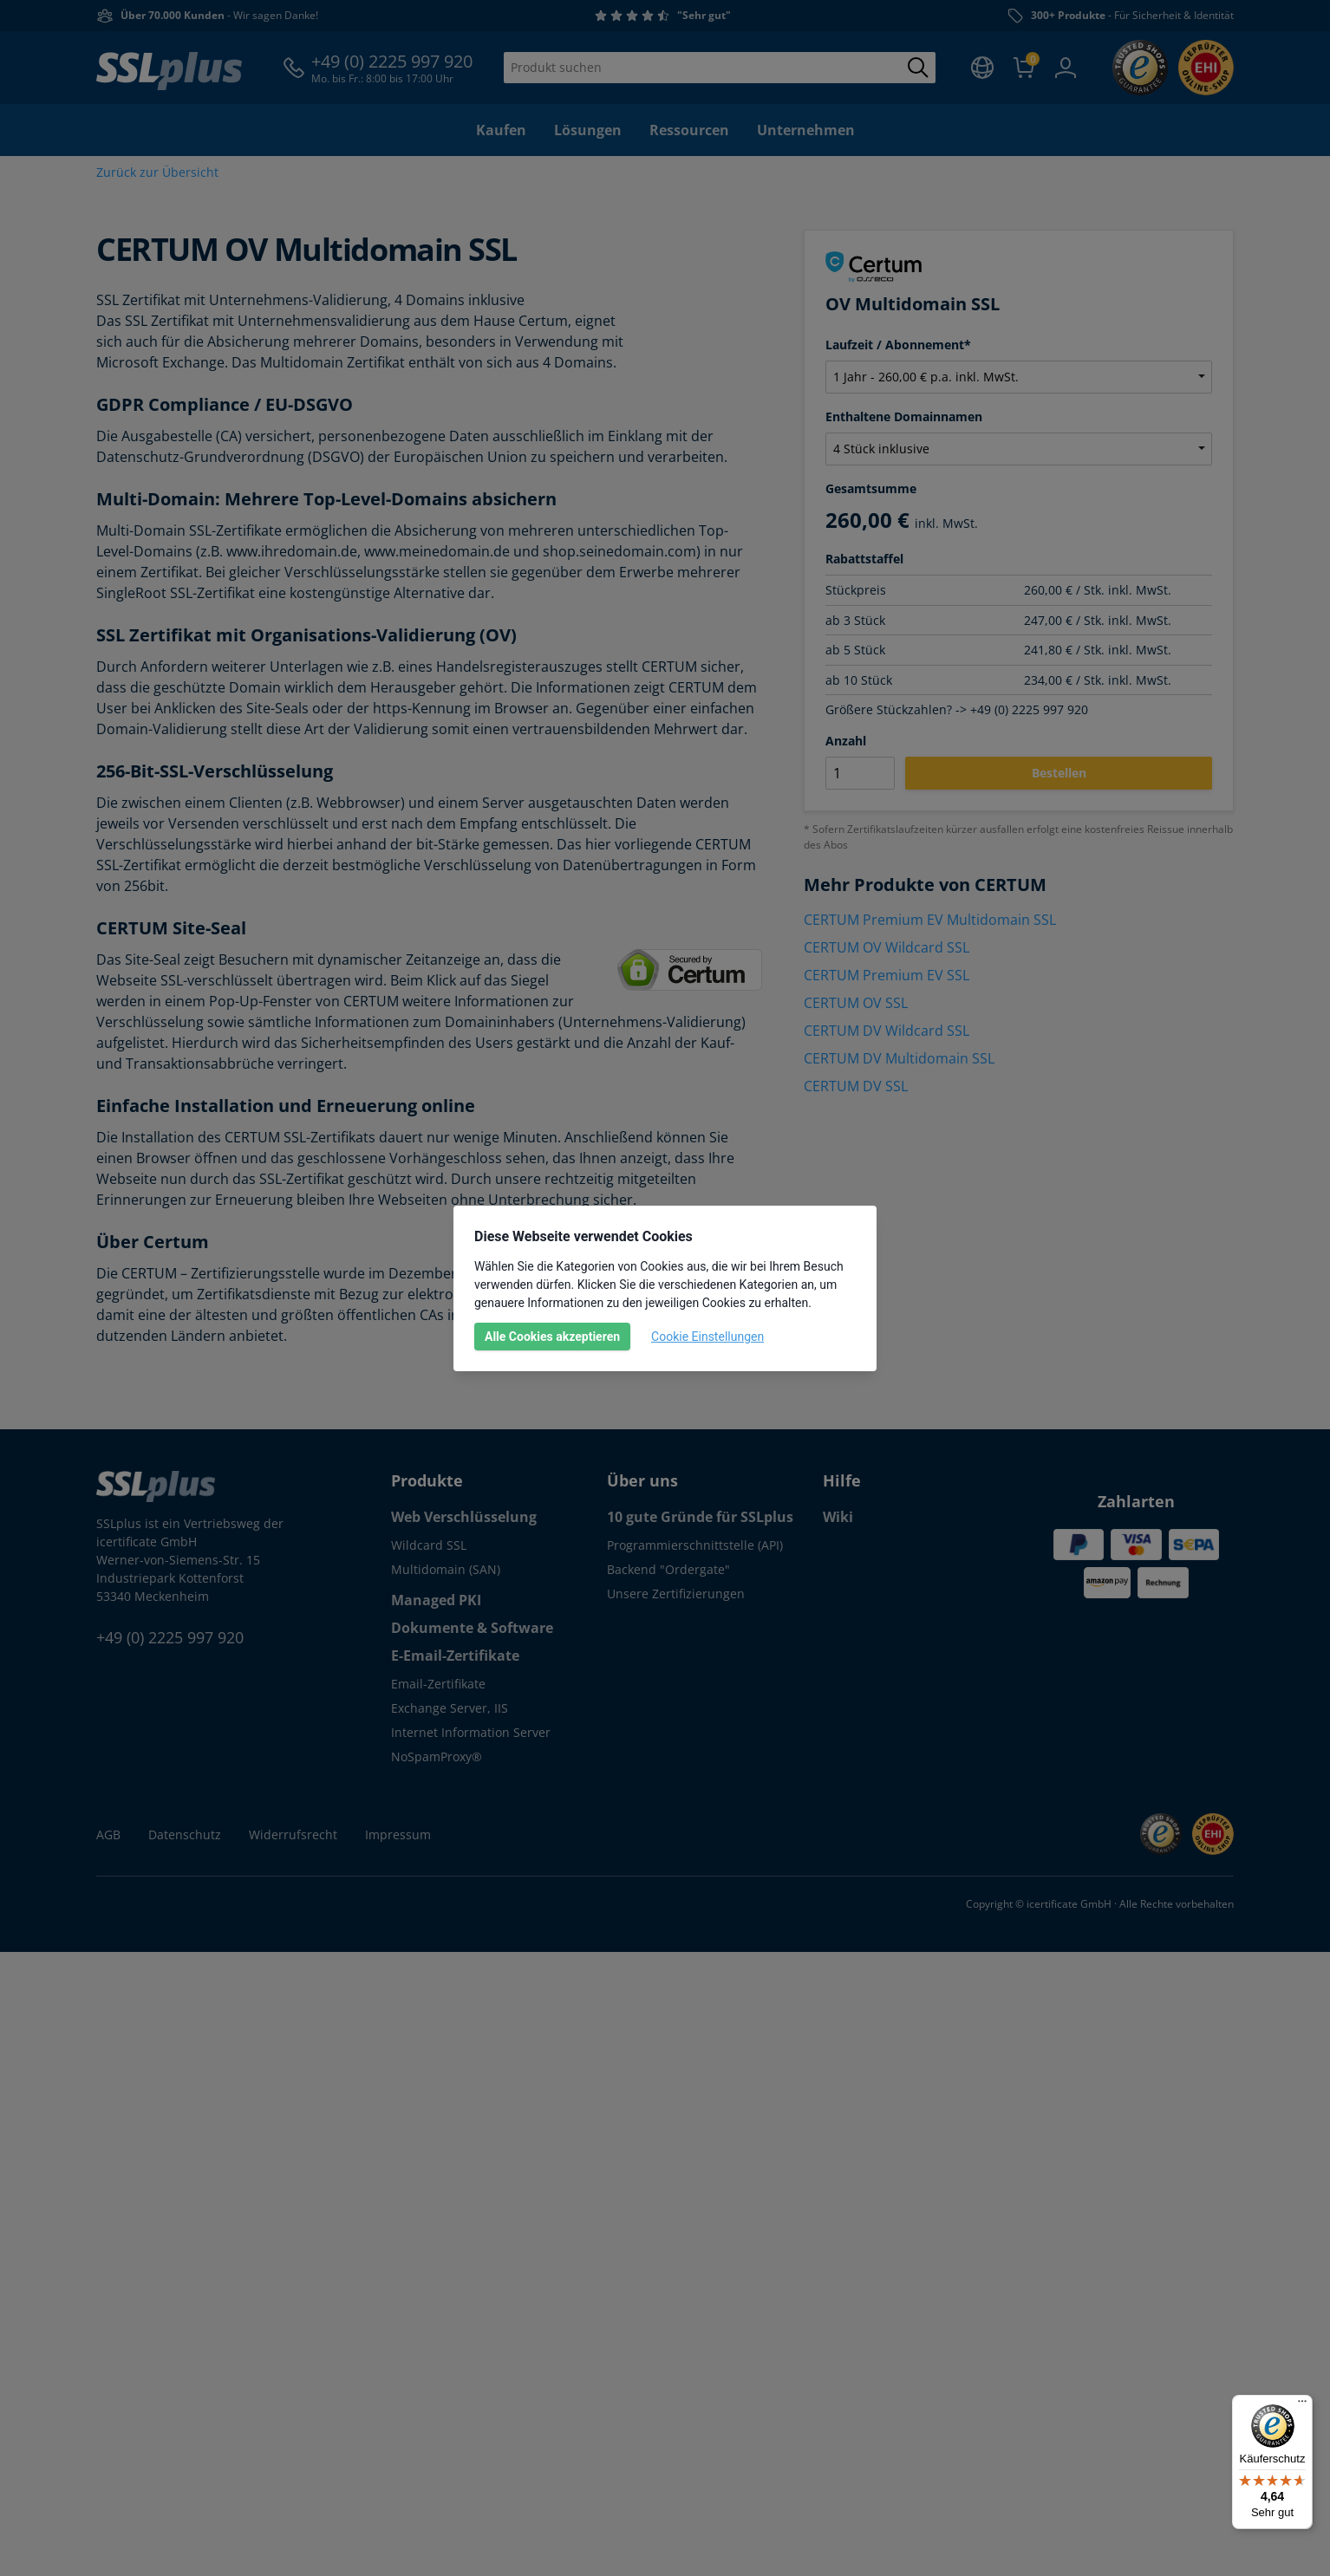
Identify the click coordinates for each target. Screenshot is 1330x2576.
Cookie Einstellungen (707, 1336)
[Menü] (1302, 2405)
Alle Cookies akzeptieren (552, 1336)
